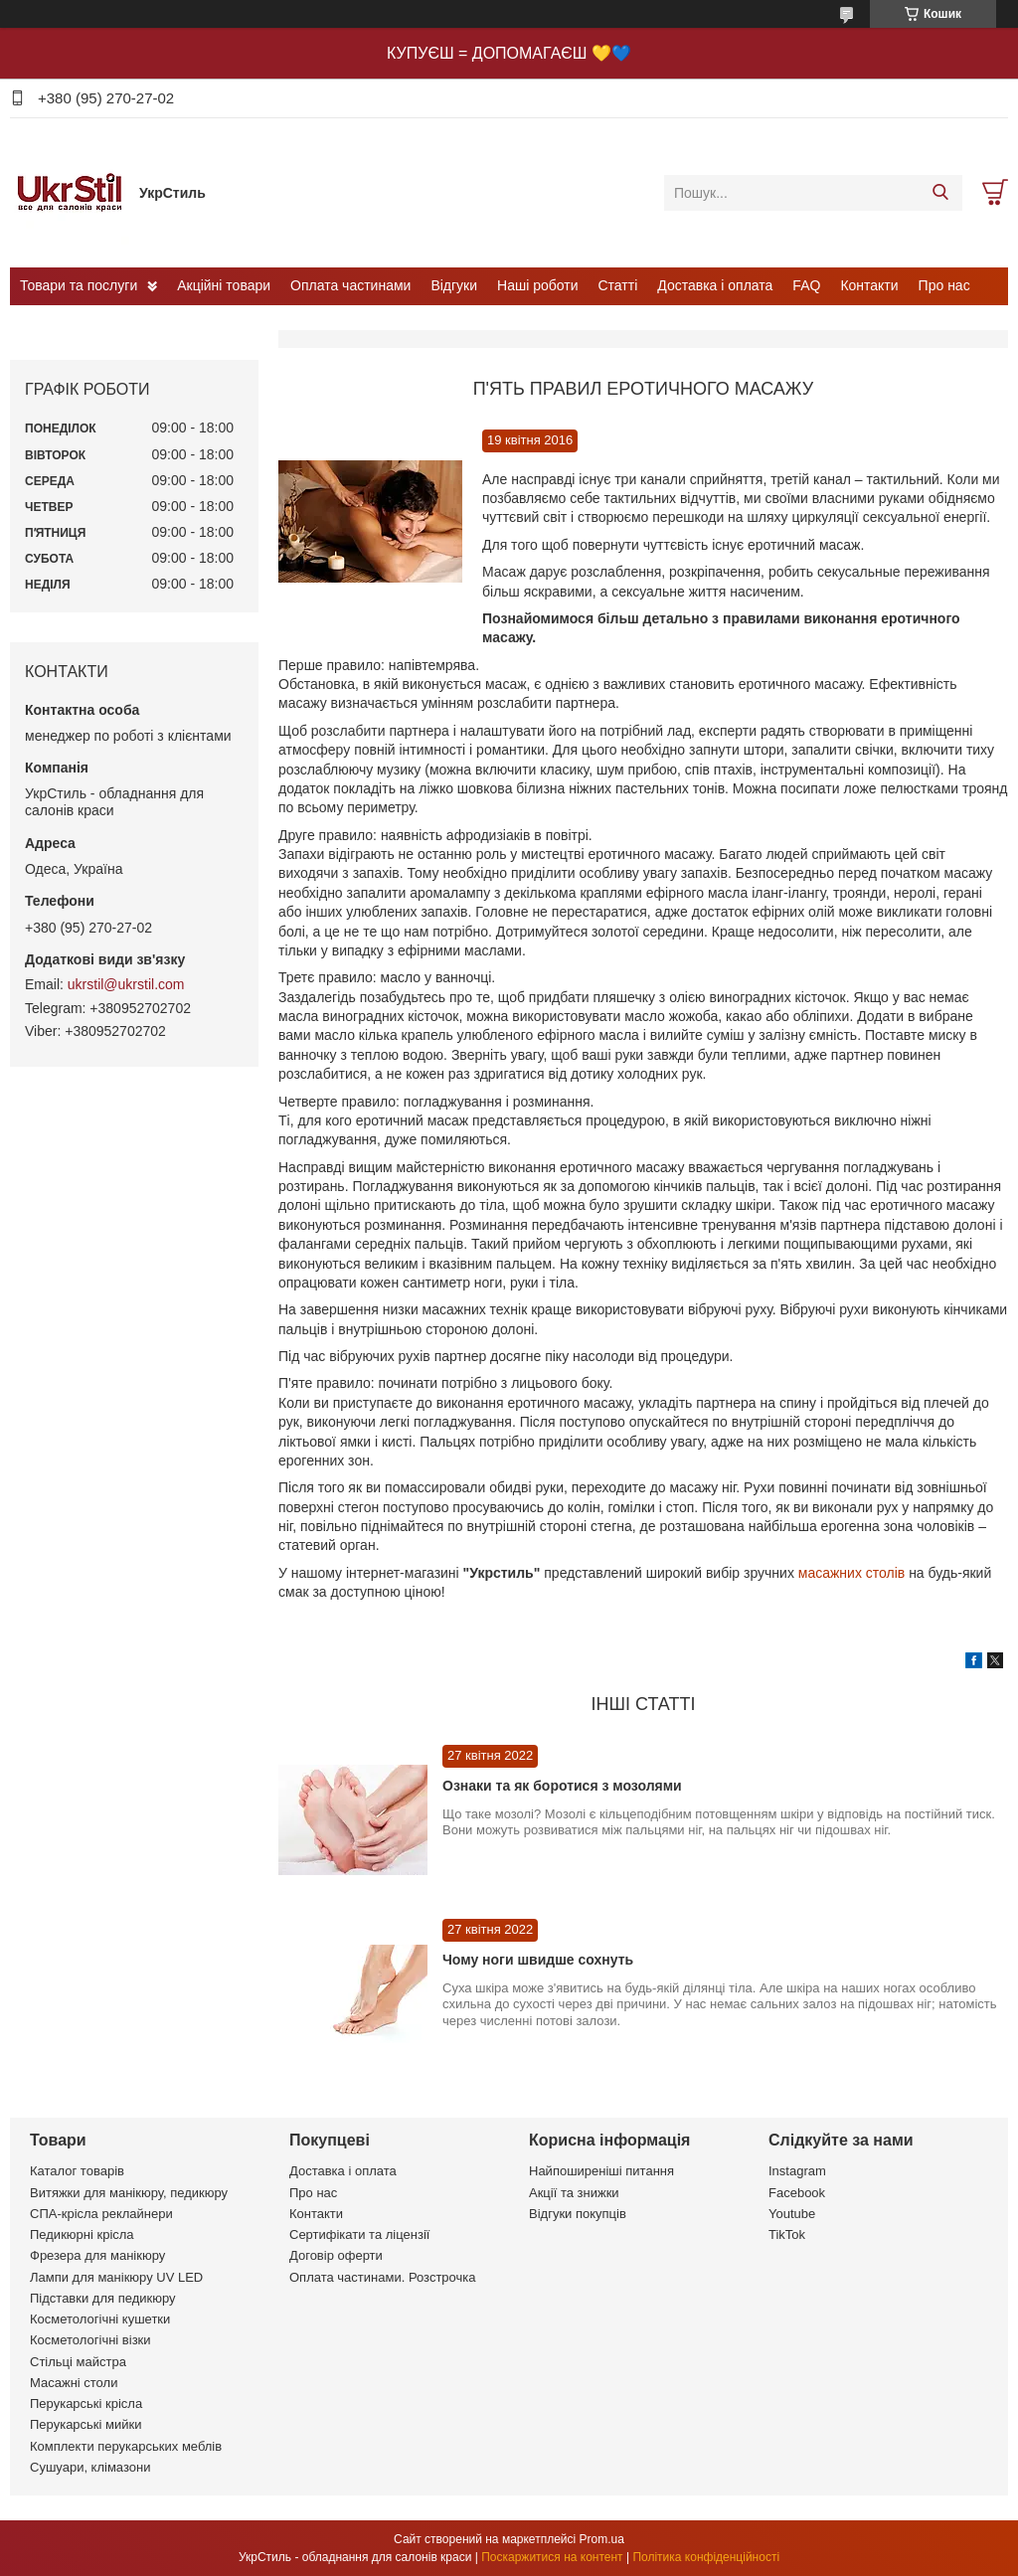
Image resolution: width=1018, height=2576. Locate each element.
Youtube (791, 2213)
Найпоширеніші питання (601, 2170)
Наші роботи (537, 285)
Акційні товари (223, 285)
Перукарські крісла (86, 2403)
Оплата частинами (350, 285)
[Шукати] (940, 193)
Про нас (944, 285)
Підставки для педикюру (103, 2298)
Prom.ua (602, 2539)
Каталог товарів (77, 2170)
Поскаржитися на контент (551, 2557)
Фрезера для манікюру (97, 2255)
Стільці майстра (78, 2361)
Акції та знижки (574, 2192)
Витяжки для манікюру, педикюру (129, 2192)
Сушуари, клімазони (90, 2467)
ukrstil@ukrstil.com (126, 984)
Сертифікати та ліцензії (359, 2234)
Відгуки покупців (577, 2213)
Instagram (797, 2170)
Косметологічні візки (90, 2339)
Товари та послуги (78, 285)
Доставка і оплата (714, 285)
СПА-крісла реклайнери (101, 2213)
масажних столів (853, 1573)
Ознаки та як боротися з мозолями (562, 1786)
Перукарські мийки (85, 2424)
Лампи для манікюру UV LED (116, 2277)
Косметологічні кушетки (100, 2319)
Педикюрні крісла (82, 2234)
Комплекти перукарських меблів (126, 2446)
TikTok (786, 2234)
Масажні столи (73, 2382)
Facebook (796, 2192)
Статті (618, 285)
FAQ (806, 285)
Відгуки (453, 285)
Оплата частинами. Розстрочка (382, 2277)
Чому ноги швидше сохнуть (537, 1960)
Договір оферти (336, 2255)
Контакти (869, 285)
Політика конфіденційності (705, 2557)
